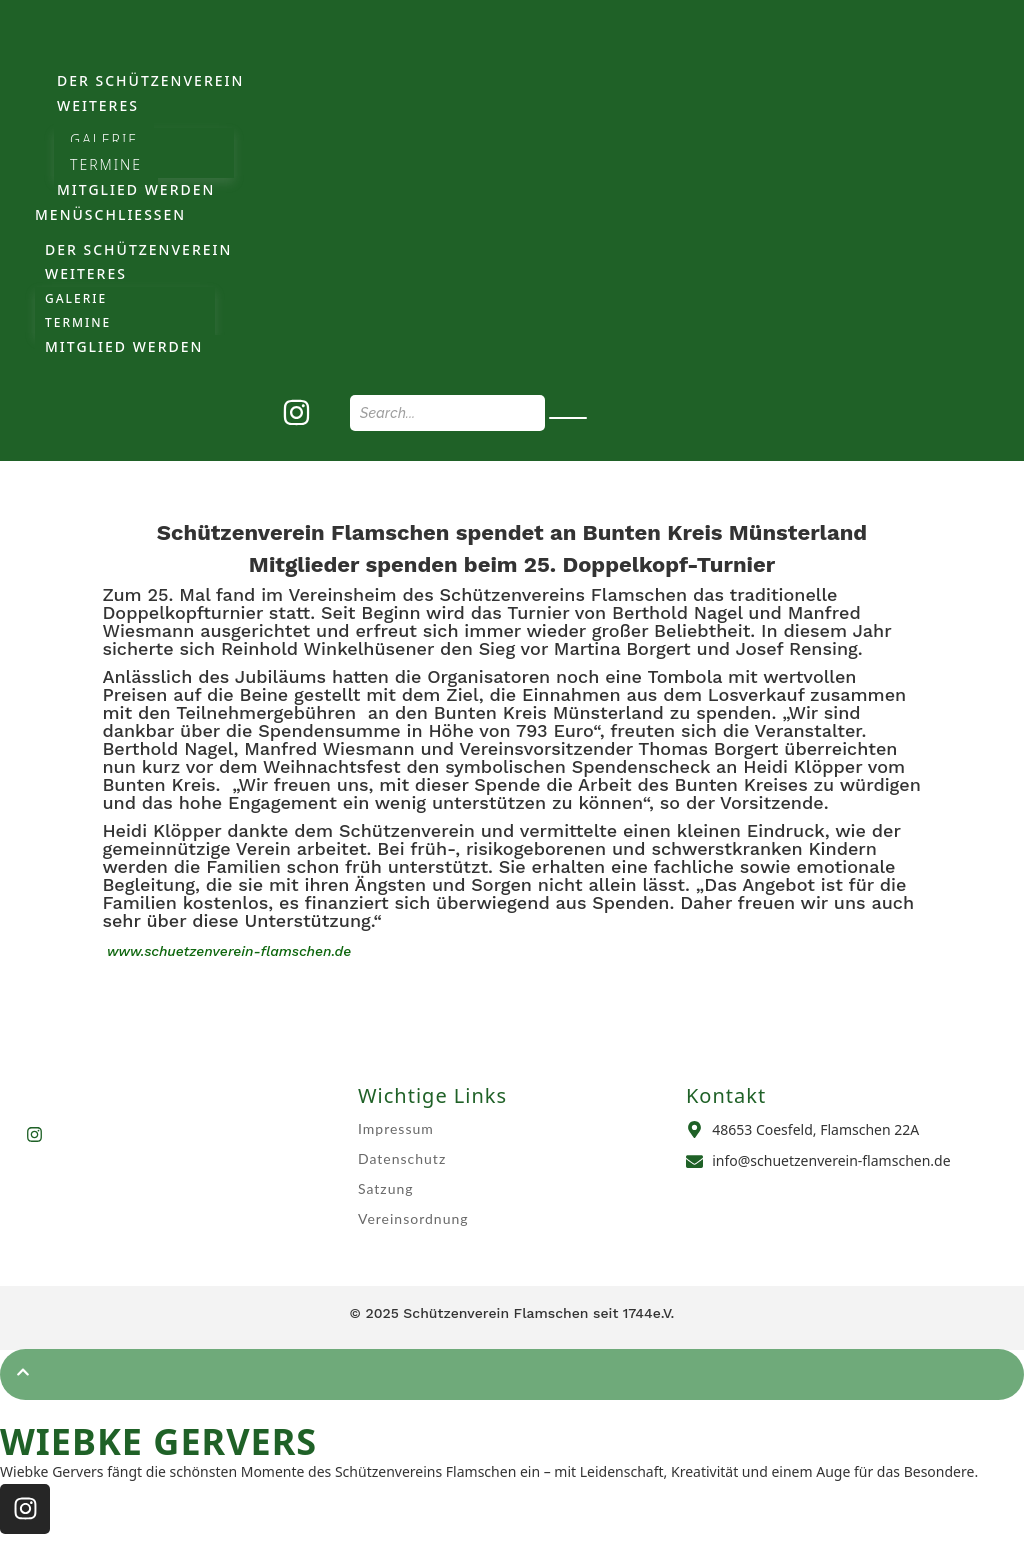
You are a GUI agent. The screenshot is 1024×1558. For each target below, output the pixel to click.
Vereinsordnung (413, 1218)
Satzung (386, 1188)
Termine (106, 164)
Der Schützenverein (150, 80)
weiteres (98, 105)
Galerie (104, 139)
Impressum (396, 1128)
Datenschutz (402, 1158)
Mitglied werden (136, 189)
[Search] (447, 413)
